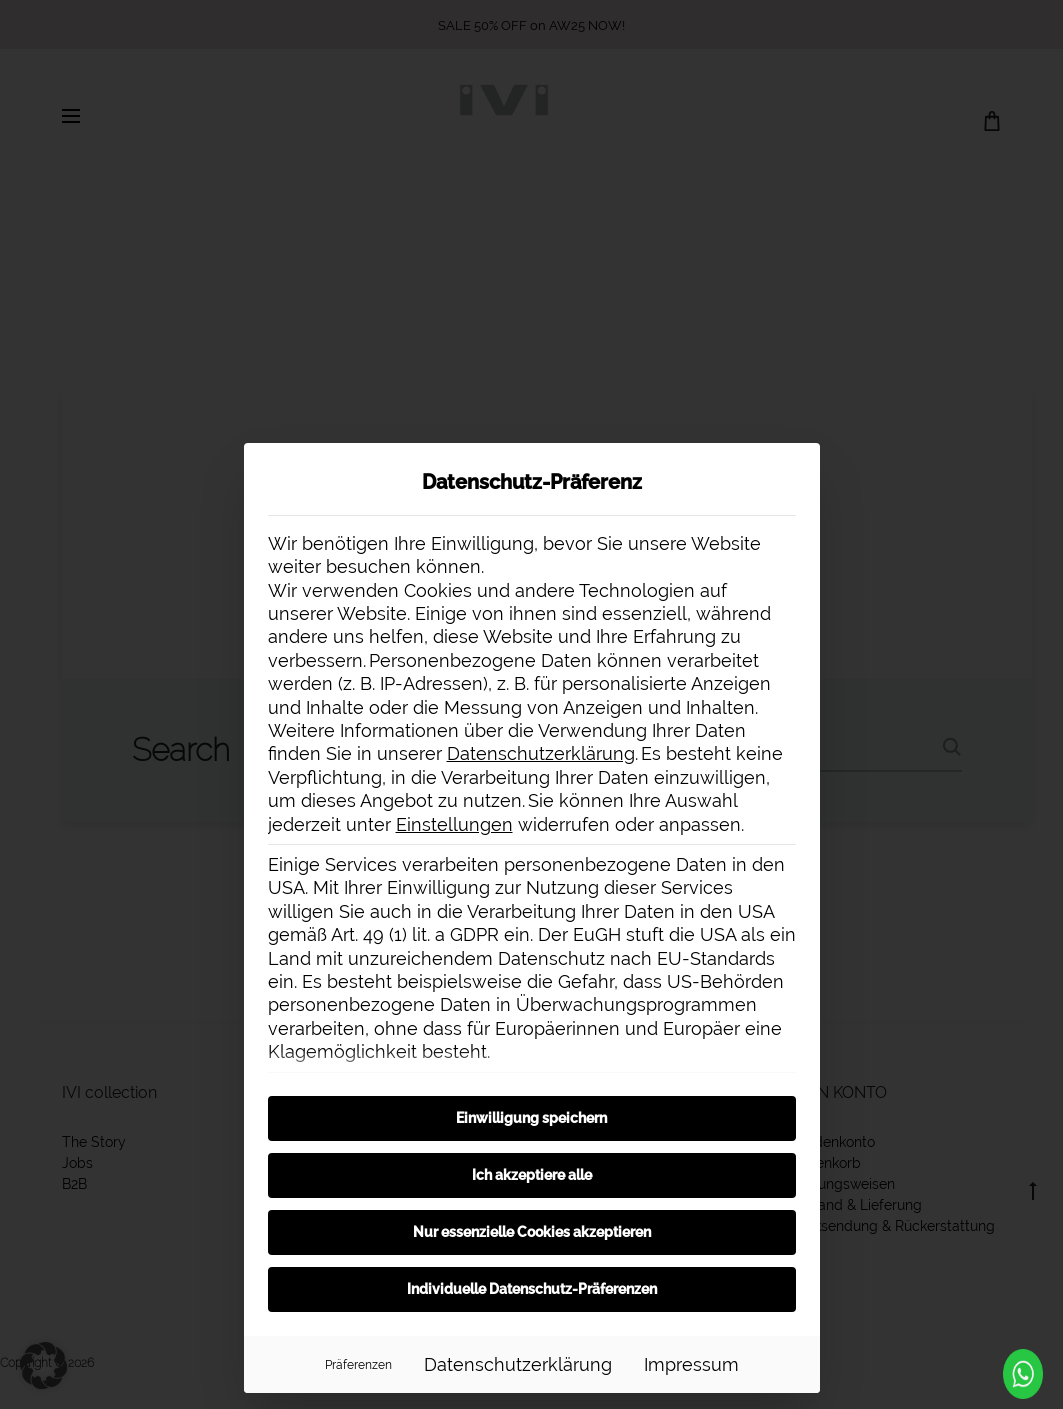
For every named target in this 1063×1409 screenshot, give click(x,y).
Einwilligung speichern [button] (531, 1118)
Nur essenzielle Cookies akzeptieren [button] (532, 1232)
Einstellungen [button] (454, 824)
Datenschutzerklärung (541, 753)
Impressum (691, 1364)
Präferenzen (358, 1364)
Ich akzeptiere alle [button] (532, 1175)
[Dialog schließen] (796, 467)
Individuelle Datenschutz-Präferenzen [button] (532, 1289)
